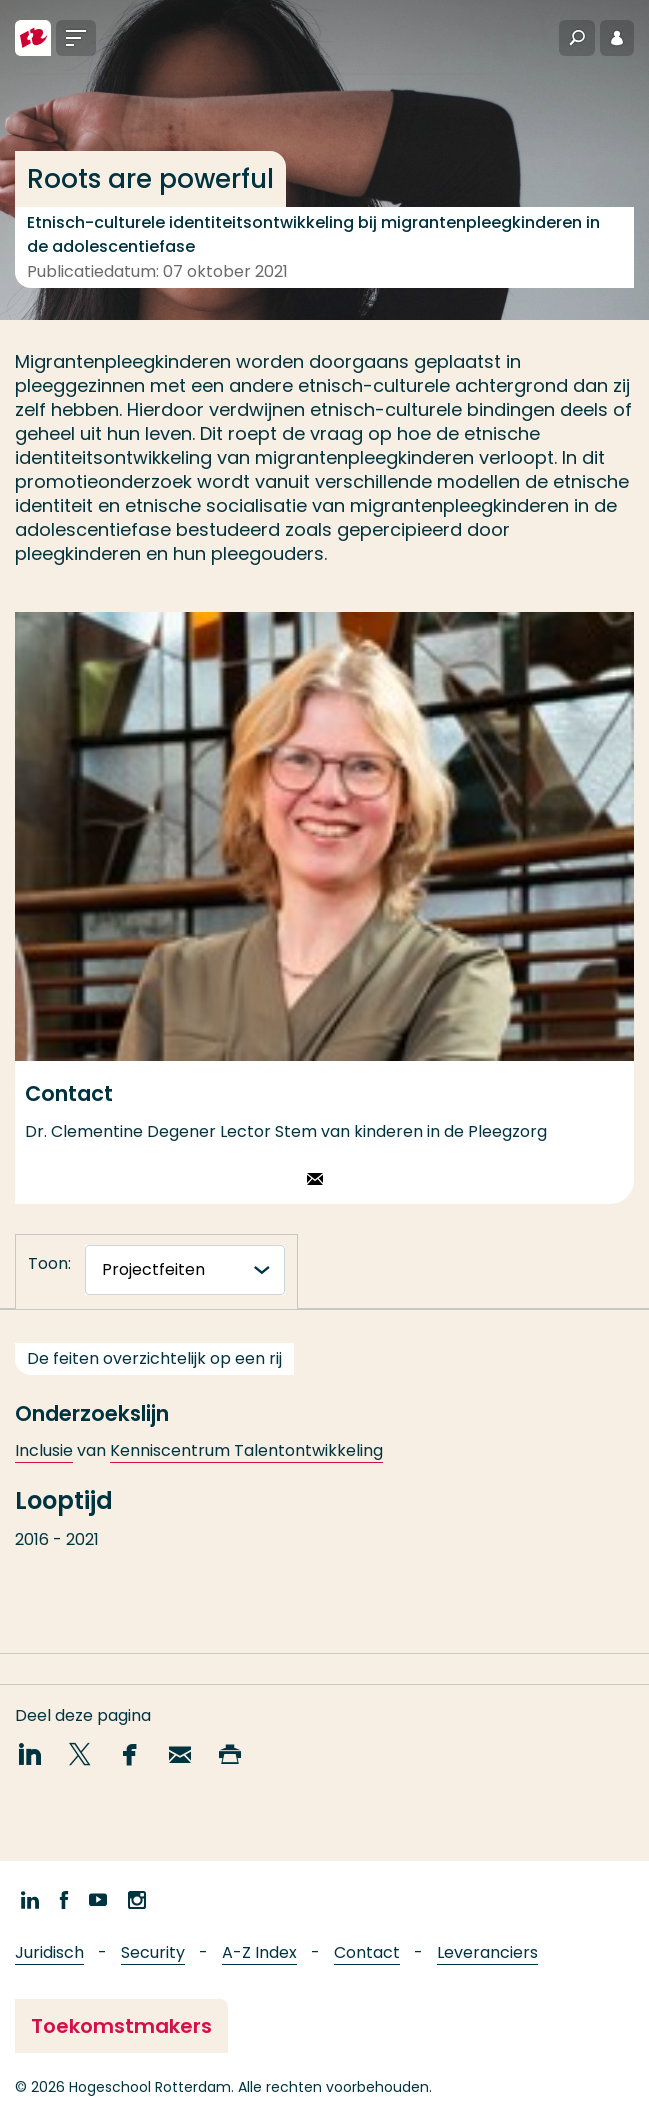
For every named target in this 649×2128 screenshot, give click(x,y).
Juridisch (49, 1952)
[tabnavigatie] (185, 1270)
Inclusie (44, 1467)
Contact (367, 1952)
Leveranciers (487, 1952)
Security (153, 1952)
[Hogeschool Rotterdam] (33, 38)
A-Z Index (259, 1952)
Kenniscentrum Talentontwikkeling (246, 1467)
